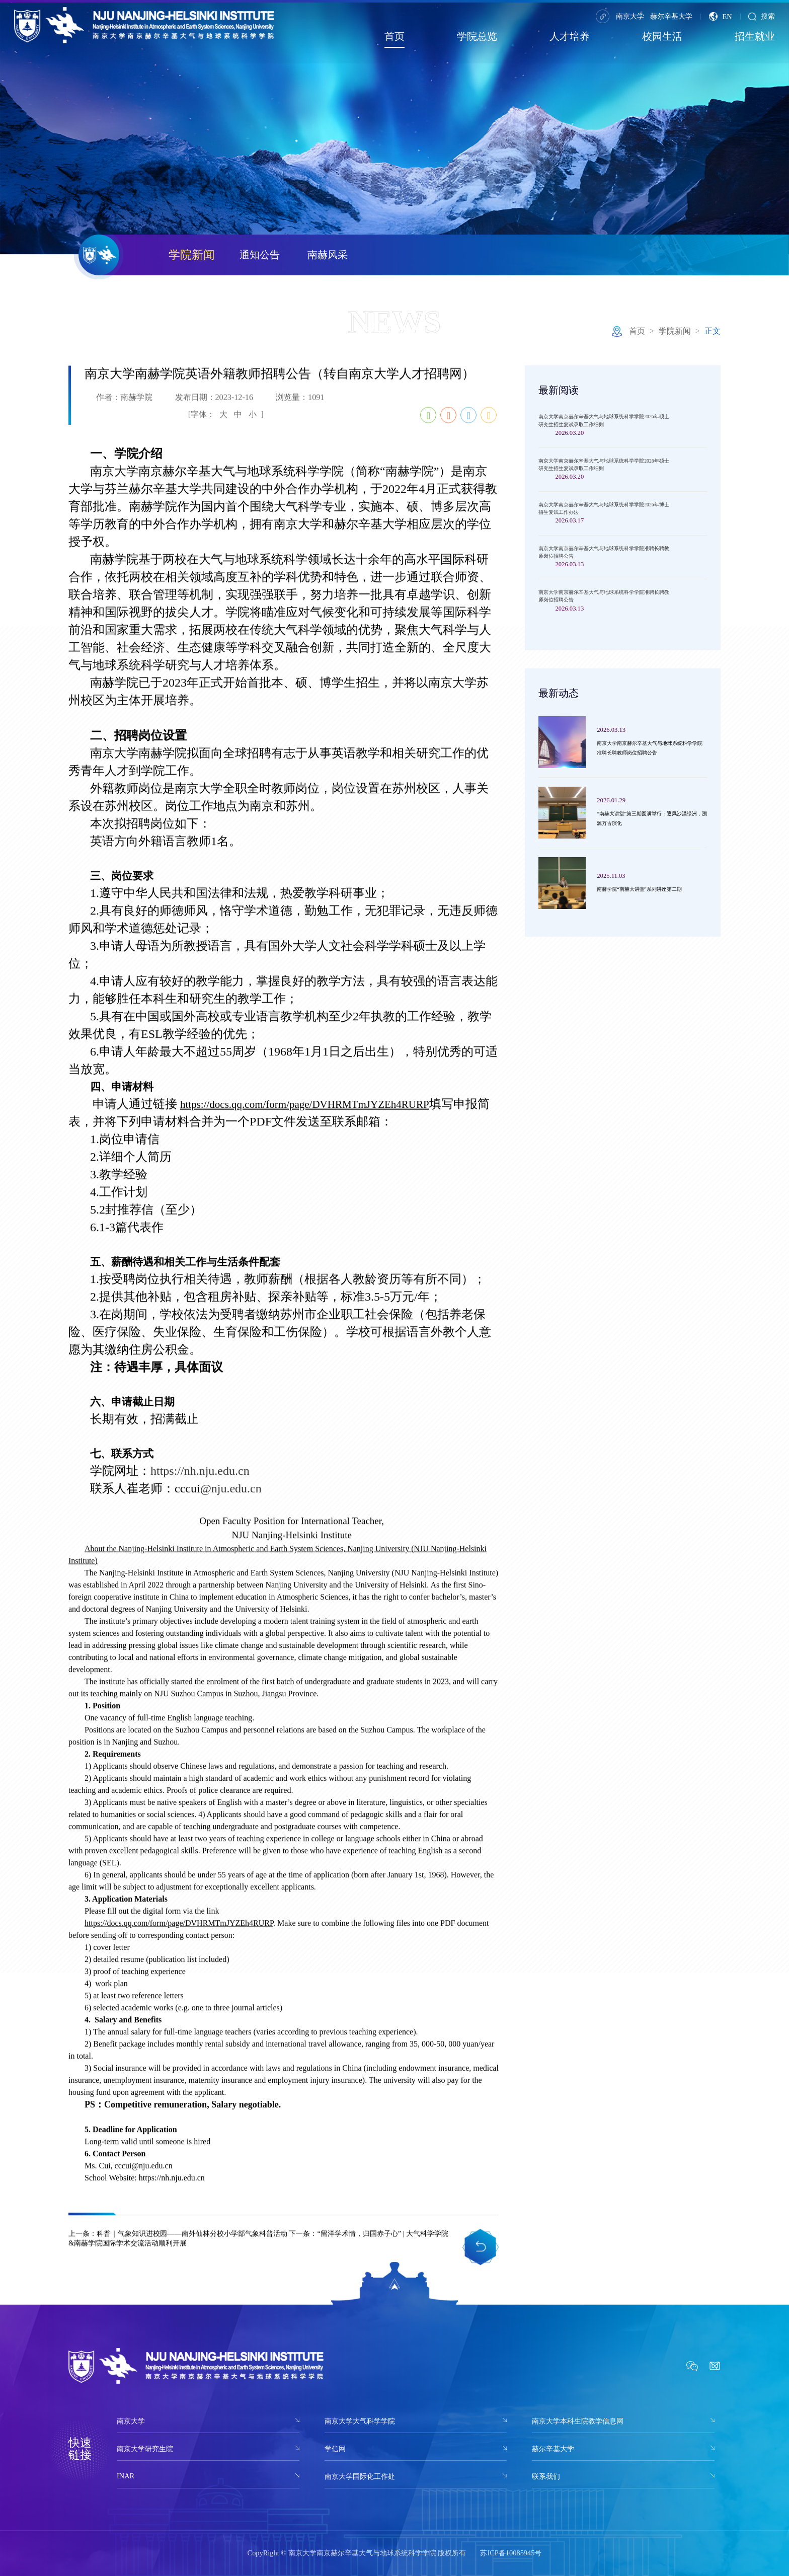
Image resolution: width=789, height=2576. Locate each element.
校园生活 (662, 36)
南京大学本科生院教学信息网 (577, 2421)
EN (720, 16)
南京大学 (630, 16)
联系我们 (546, 2476)
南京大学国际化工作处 (360, 2476)
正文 (712, 331)
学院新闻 (192, 254)
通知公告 (260, 254)
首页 (394, 36)
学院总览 (477, 36)
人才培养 (569, 36)
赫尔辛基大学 (671, 16)
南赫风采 (327, 254)
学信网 (335, 2449)
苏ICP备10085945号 (510, 2553)
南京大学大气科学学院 (360, 2421)
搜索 (761, 16)
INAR (125, 2476)
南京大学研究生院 (145, 2449)
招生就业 (755, 36)
